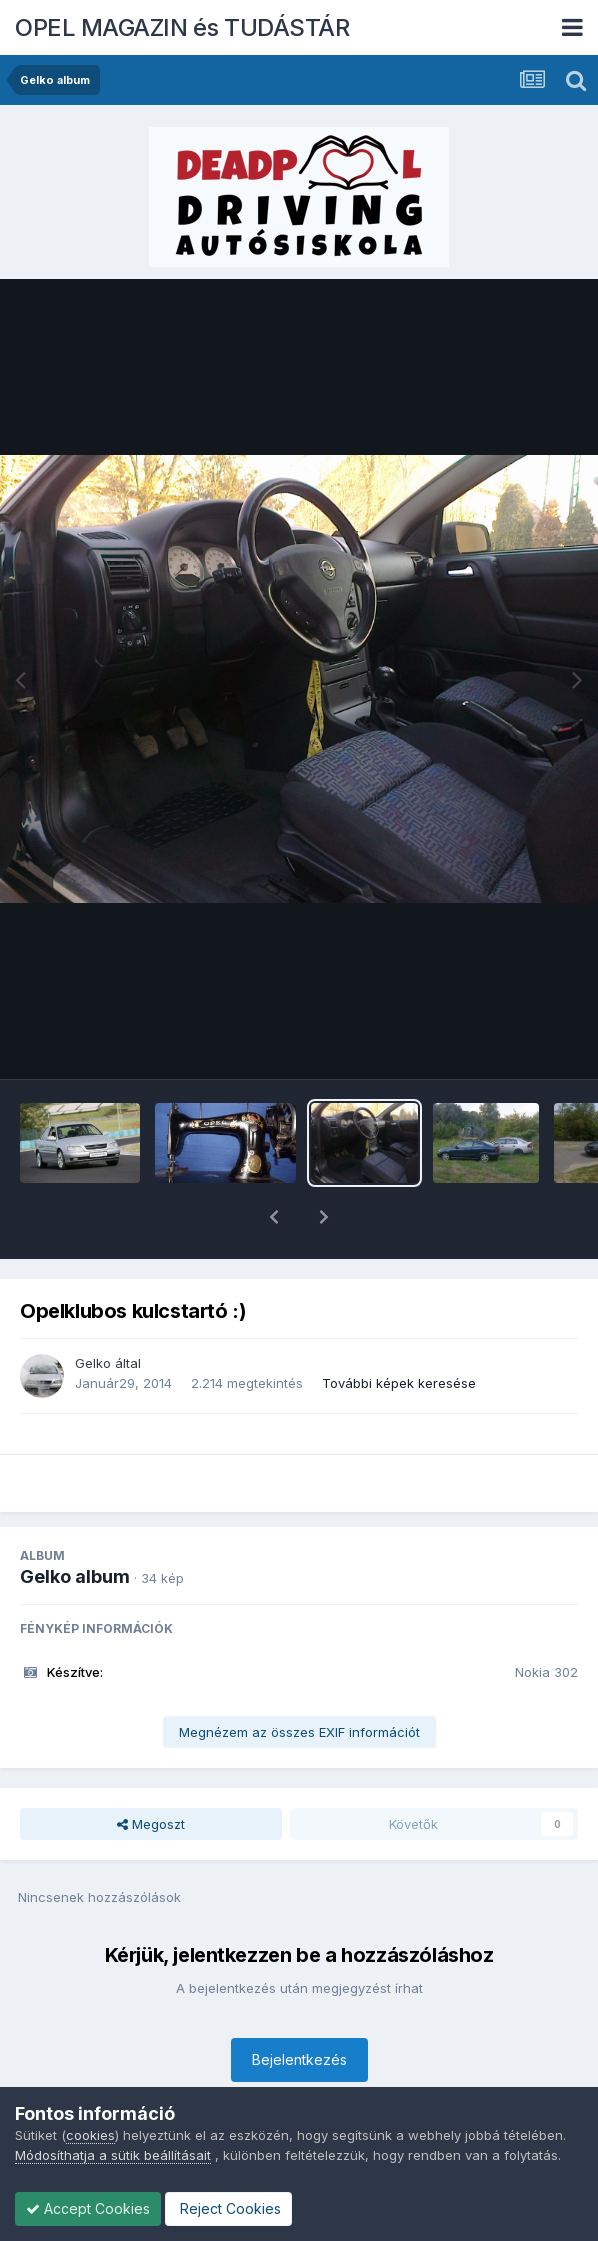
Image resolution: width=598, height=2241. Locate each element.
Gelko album (75, 1524)
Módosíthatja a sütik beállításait (113, 2155)
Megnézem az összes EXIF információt (299, 1680)
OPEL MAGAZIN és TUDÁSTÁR (182, 27)
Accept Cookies (88, 2208)
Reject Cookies (228, 2208)
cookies (90, 2135)
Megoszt (151, 1772)
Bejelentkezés (299, 2007)
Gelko (93, 1311)
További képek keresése (399, 1331)
